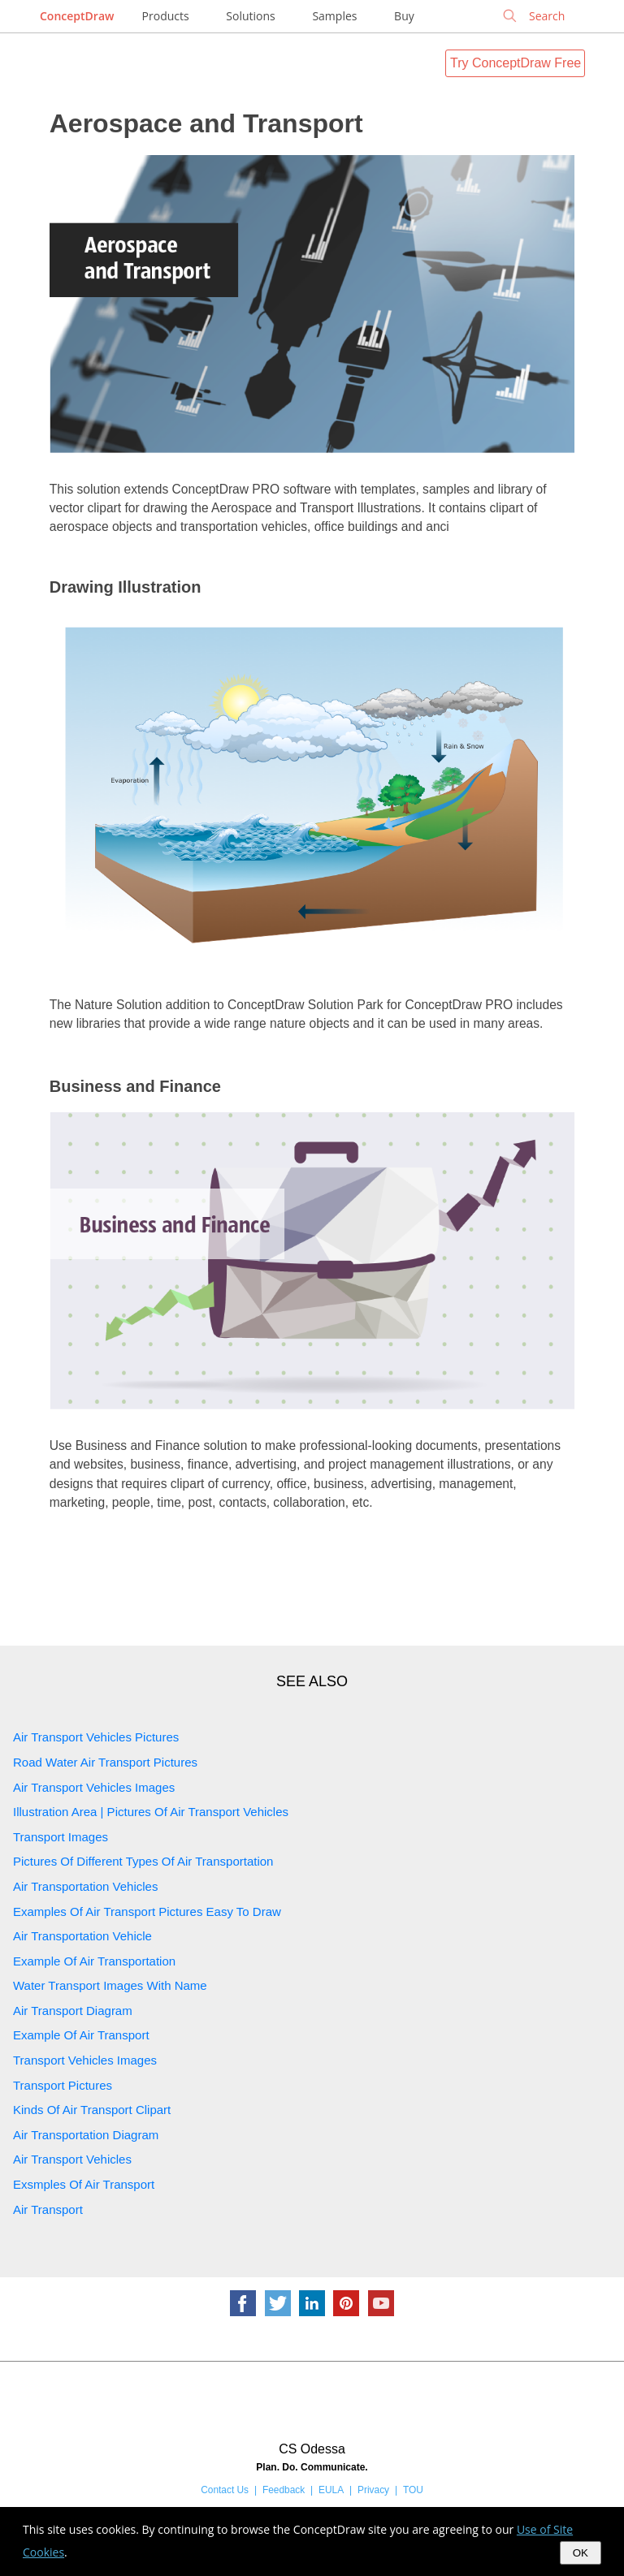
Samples (334, 16)
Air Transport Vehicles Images (94, 1787)
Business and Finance (135, 1086)
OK (580, 2553)
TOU (413, 2490)
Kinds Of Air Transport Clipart (92, 2109)
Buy (404, 16)
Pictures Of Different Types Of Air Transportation (143, 1861)
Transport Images (60, 1837)
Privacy (373, 2490)
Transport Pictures (62, 2085)
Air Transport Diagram (72, 2010)
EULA (331, 2490)
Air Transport (48, 2209)
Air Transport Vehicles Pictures (96, 1737)
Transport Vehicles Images (85, 2060)
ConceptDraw (77, 16)
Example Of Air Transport (81, 2035)
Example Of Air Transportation (94, 1961)
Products (165, 16)
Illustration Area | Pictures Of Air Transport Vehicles (150, 1812)
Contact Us (225, 2490)
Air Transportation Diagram (85, 2135)
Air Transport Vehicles (72, 2159)
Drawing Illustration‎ (126, 587)
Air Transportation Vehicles (85, 1886)
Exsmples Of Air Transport (83, 2184)
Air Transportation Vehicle (82, 1936)
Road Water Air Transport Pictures (105, 1762)
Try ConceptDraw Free (515, 63)
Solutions (250, 16)
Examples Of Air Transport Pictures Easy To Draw (147, 1911)
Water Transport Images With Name (110, 1985)
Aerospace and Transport (206, 123)
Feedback (283, 2490)
